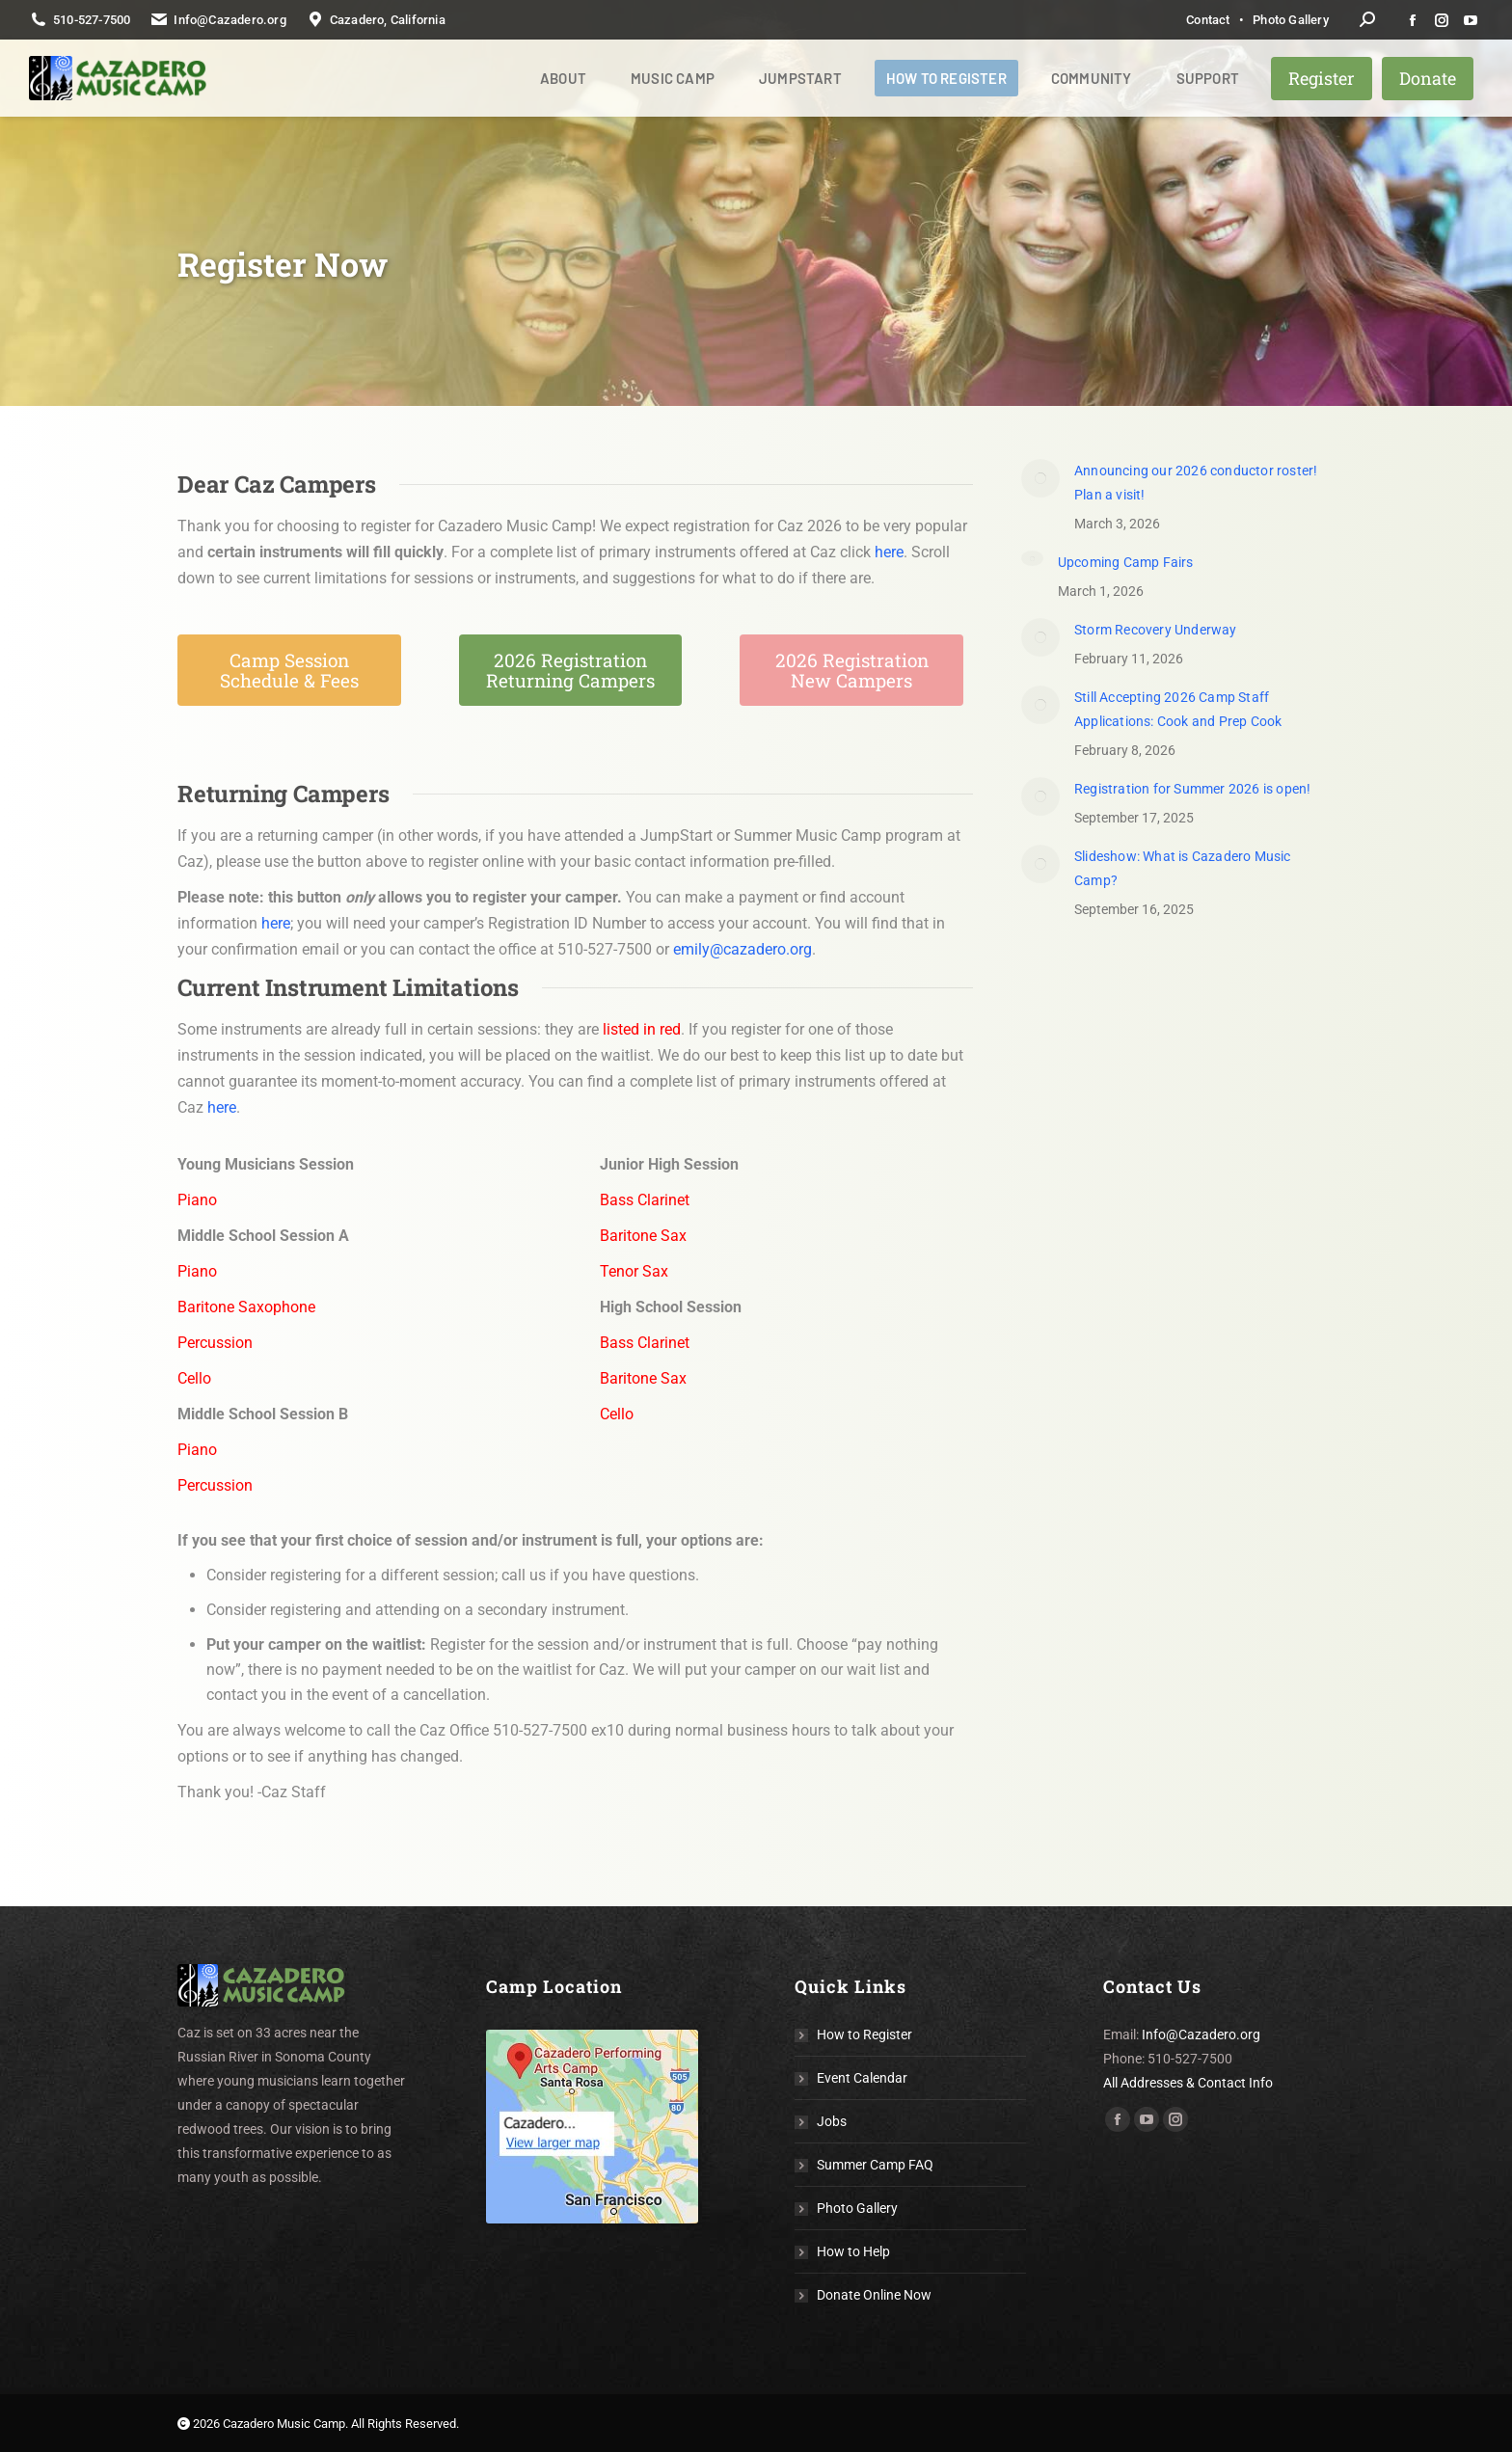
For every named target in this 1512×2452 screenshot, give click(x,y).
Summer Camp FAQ (875, 2164)
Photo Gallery (1291, 20)
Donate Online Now (874, 2295)
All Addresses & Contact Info (1188, 2082)
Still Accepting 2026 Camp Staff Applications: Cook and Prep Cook (1178, 709)
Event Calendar (862, 2078)
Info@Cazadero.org (1201, 2034)
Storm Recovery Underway (1155, 629)
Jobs (832, 2121)
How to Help (853, 2251)
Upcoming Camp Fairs (1126, 562)
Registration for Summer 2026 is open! (1192, 788)
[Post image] (1032, 558)
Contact (1207, 20)
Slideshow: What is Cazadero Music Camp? (1182, 868)
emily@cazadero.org (742, 949)
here (889, 552)
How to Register (864, 2034)
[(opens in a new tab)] (1040, 478)
